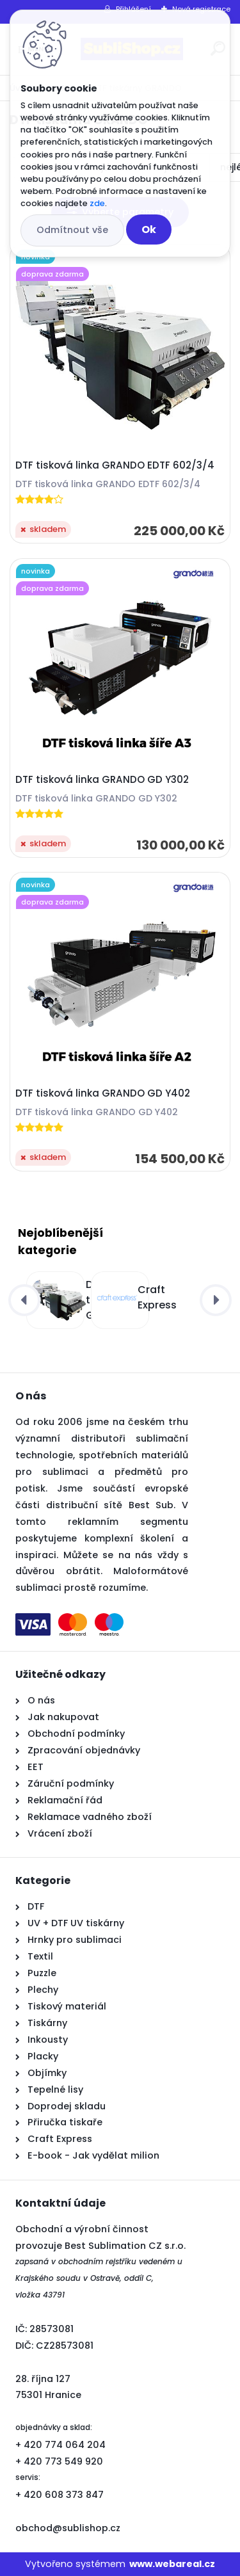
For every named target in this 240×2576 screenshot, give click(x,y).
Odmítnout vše (72, 229)
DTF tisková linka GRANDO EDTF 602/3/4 (114, 465)
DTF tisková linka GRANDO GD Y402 (102, 1093)
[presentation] (24, 1300)
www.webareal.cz (172, 2563)
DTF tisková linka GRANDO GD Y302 (102, 779)
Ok (148, 229)
